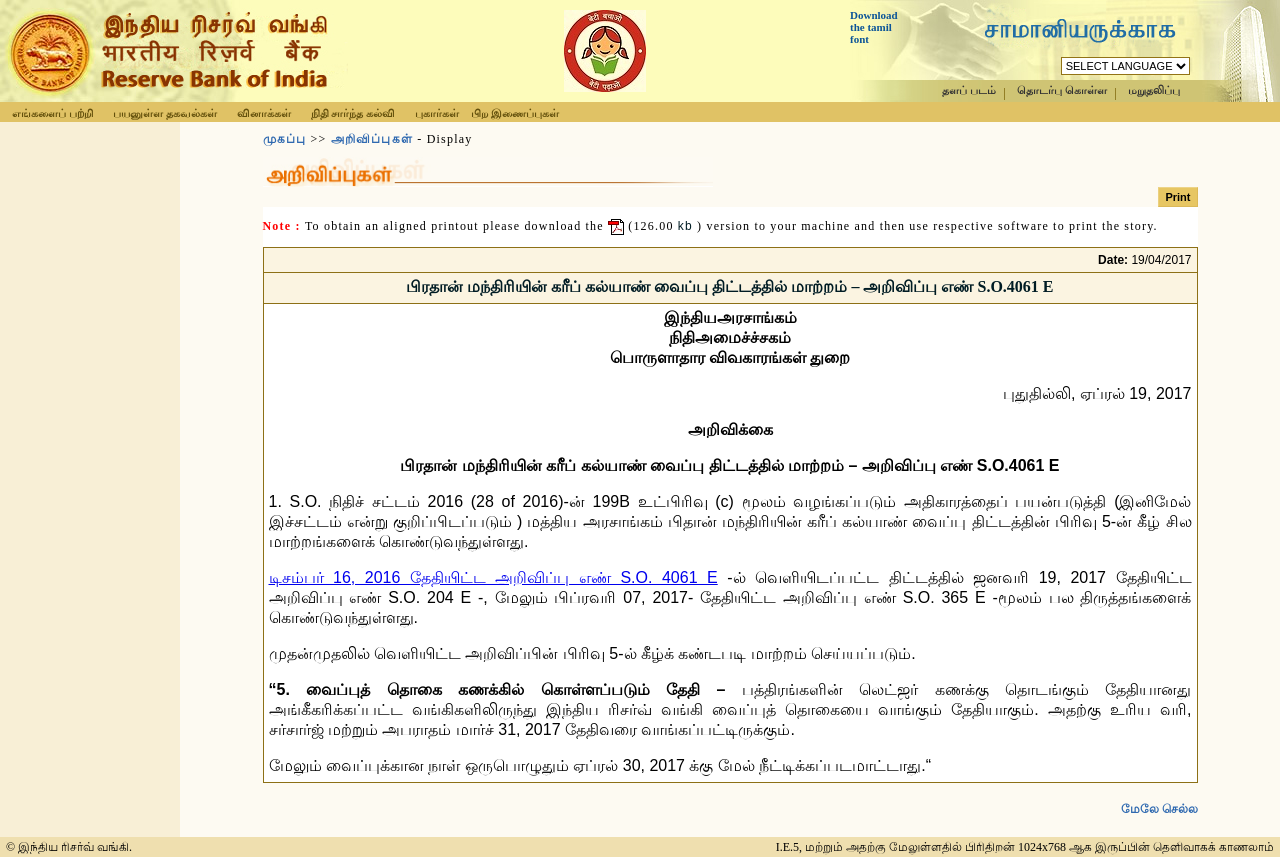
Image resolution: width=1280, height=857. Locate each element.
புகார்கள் (437, 113)
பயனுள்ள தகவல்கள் (165, 113)
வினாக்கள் (264, 113)
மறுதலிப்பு (1154, 90)
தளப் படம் (969, 90)
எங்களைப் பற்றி (52, 113)
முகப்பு (285, 139)
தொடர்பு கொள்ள (1062, 90)
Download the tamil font (874, 27)
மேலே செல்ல (1159, 793)
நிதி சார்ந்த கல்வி (353, 113)
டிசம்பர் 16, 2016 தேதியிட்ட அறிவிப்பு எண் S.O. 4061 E (493, 577)
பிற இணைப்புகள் (515, 113)
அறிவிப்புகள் (372, 139)
